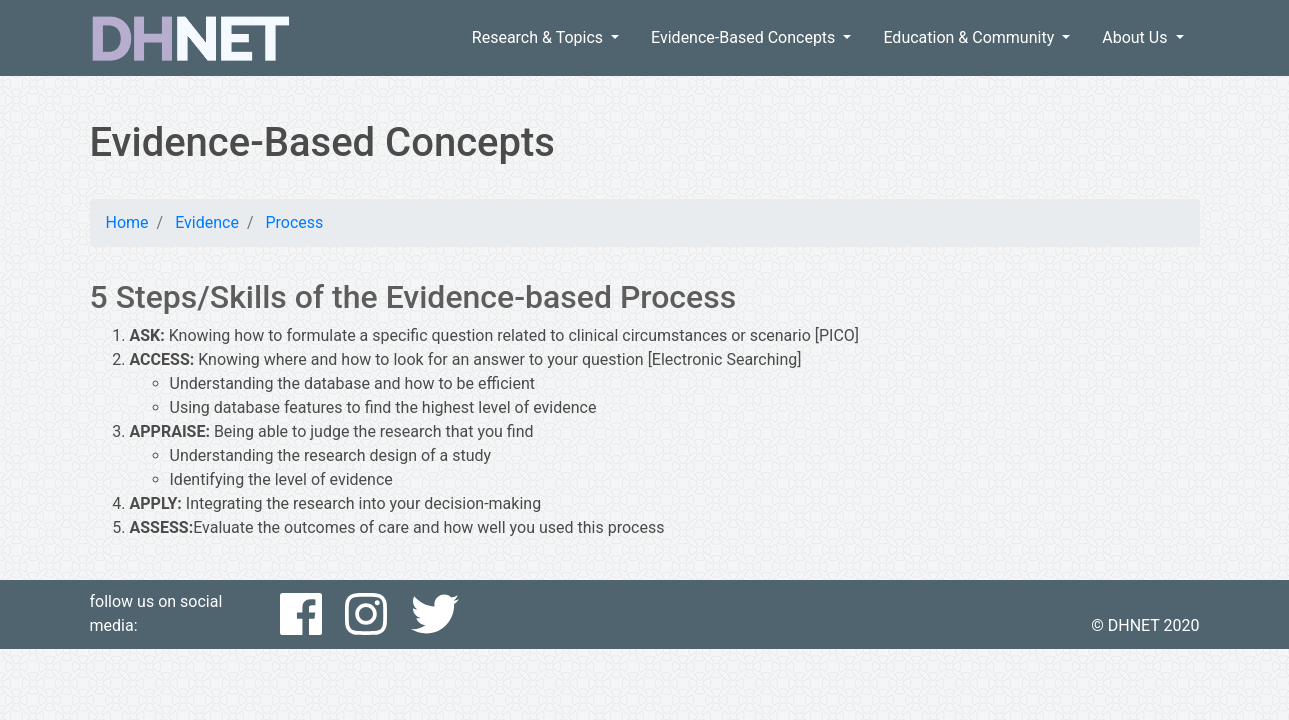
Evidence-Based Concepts (745, 37)
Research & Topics (539, 37)
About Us (1136, 37)
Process (294, 222)
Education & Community (970, 37)
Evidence (207, 222)
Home (127, 222)
